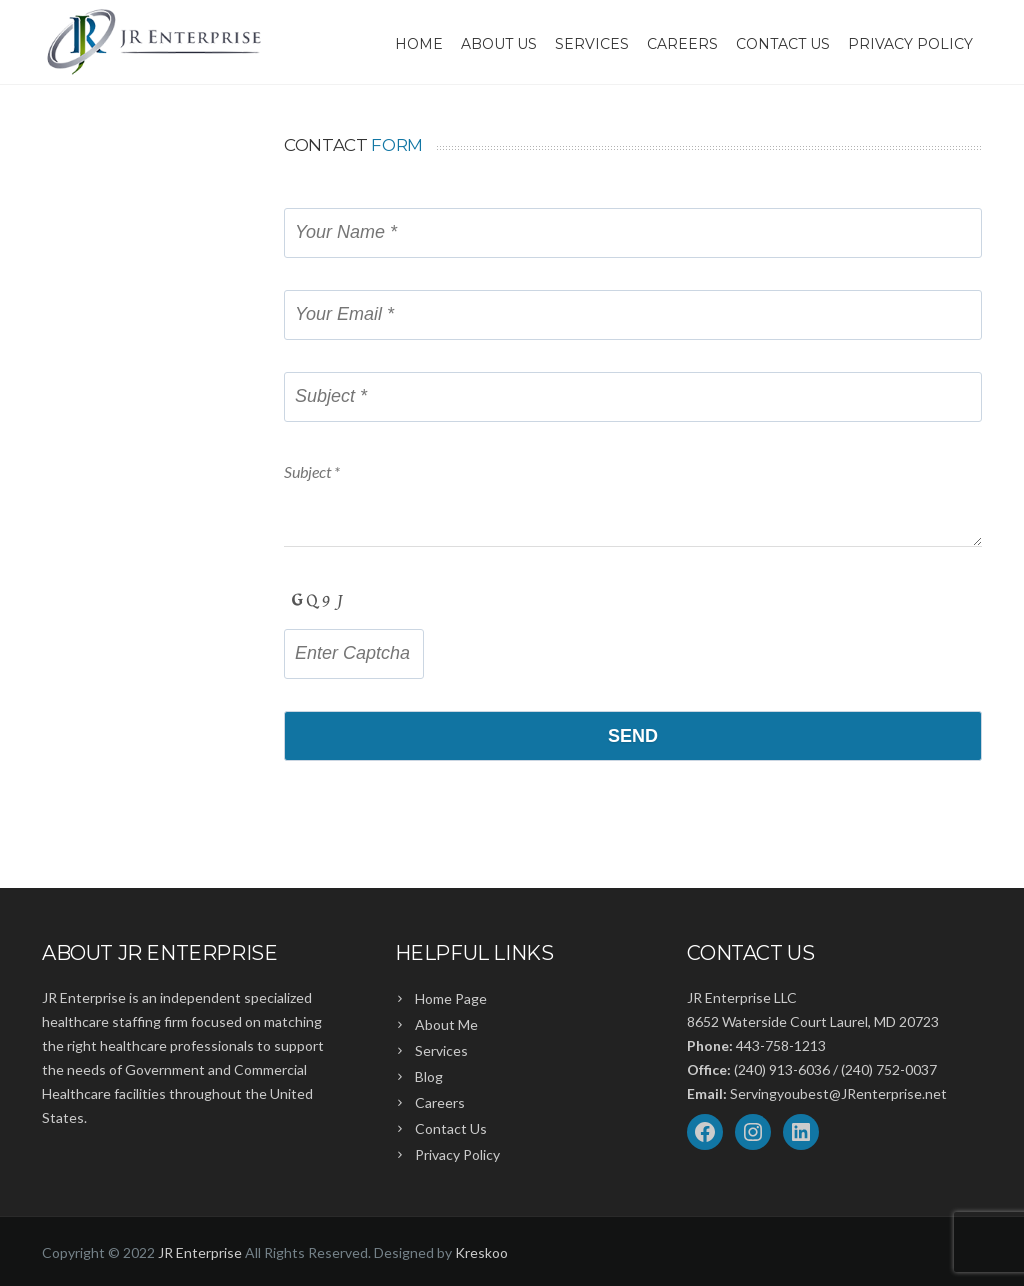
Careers (682, 44)
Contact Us (783, 44)
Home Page (451, 998)
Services (592, 44)
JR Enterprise (200, 1252)
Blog (429, 1076)
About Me (446, 1024)
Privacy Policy (910, 44)
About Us (499, 44)
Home (419, 44)
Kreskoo (481, 1252)
